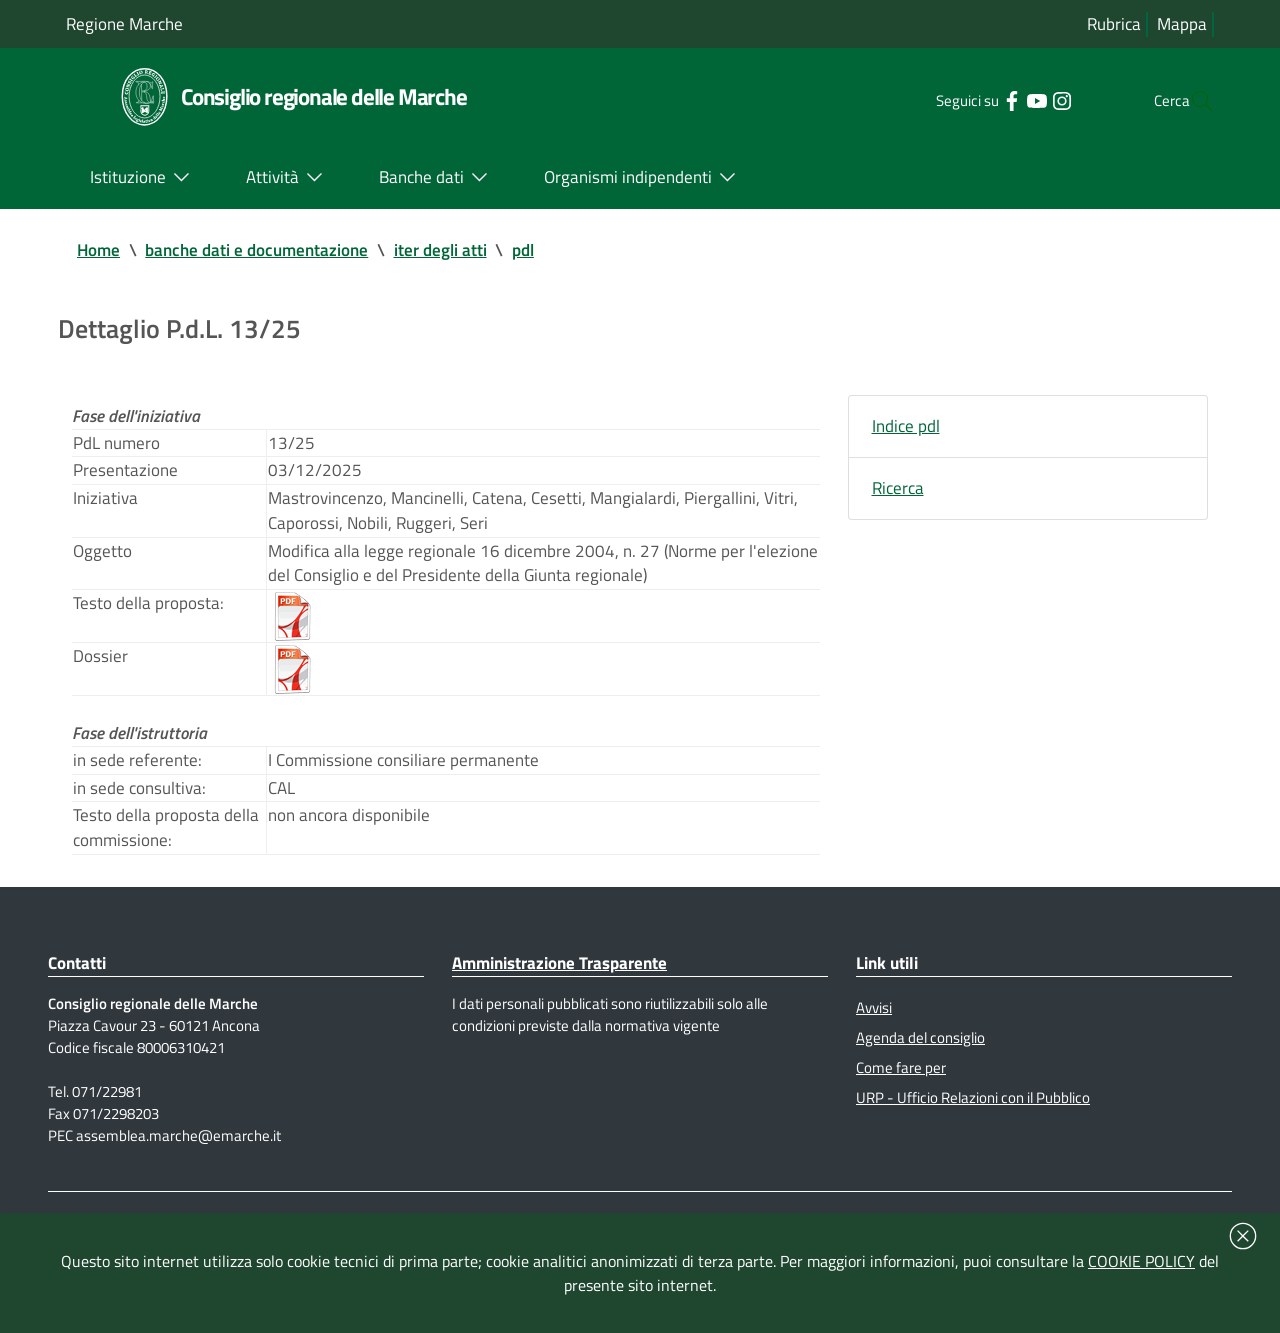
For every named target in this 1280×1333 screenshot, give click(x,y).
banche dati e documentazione (266, 251)
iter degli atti (457, 251)
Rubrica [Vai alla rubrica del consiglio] (1111, 24)
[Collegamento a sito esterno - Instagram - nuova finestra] (1019, 100)
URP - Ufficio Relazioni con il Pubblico (983, 1163)
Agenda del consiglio (925, 1098)
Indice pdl (908, 435)
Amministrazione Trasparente (568, 1017)
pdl (543, 251)
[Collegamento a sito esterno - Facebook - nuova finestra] (969, 100)
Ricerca (899, 500)
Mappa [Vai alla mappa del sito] (1181, 24)
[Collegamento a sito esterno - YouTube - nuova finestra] (994, 100)
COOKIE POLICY (1141, 1261)
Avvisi (876, 1065)
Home (100, 251)
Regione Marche (127, 23)
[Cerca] (1190, 101)
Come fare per (903, 1130)
